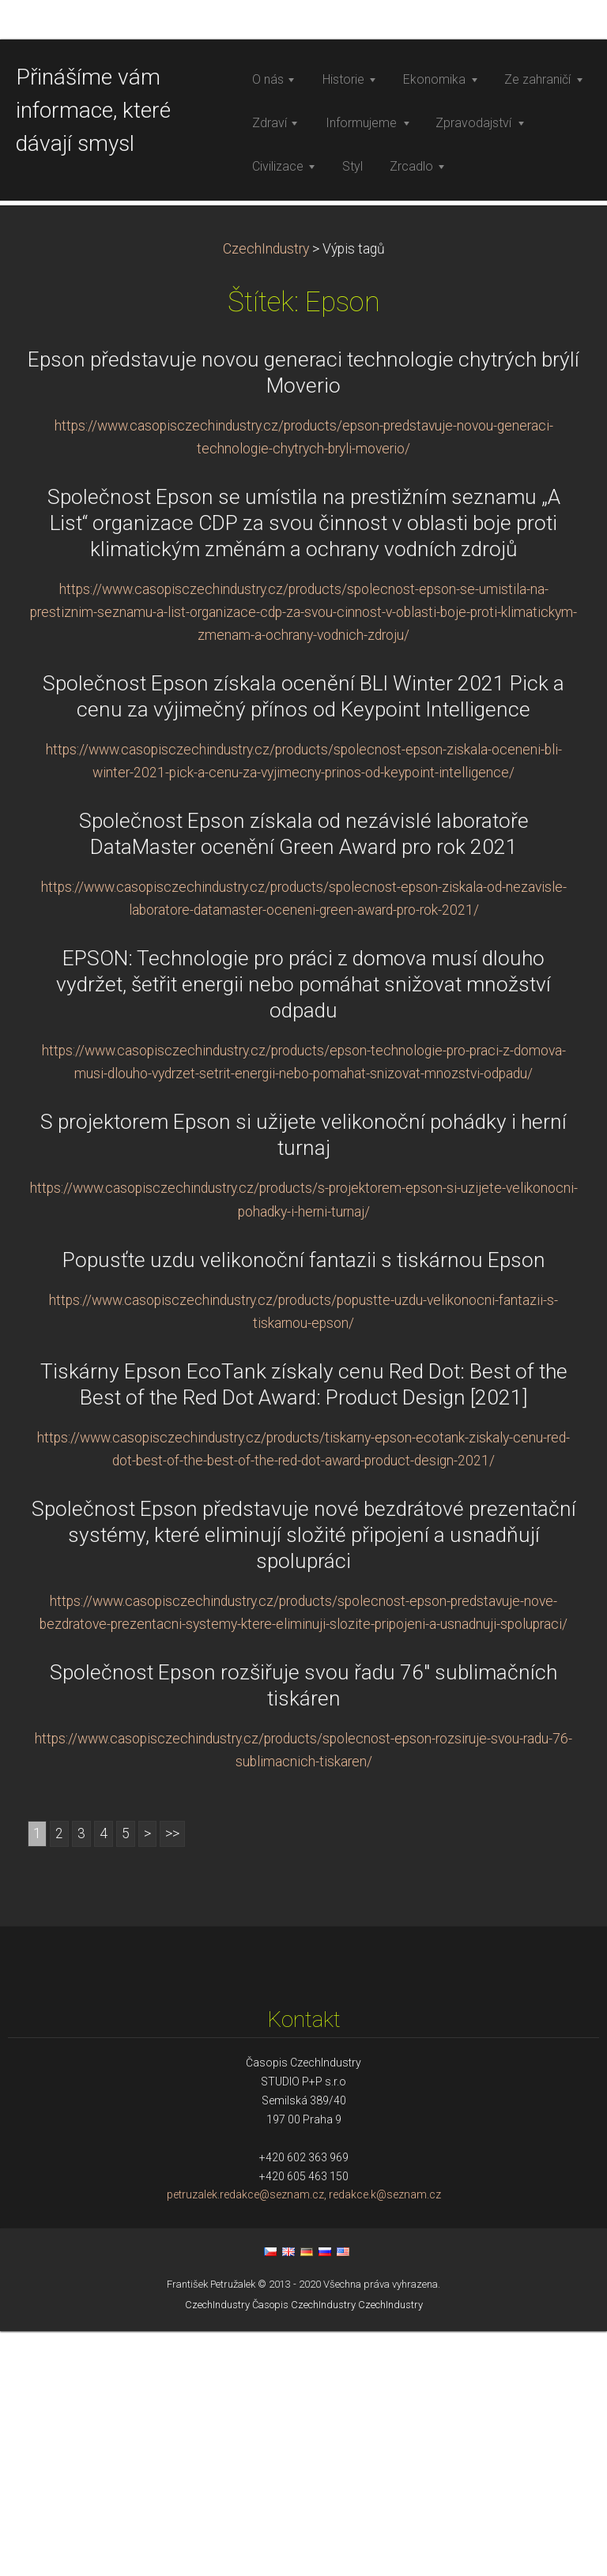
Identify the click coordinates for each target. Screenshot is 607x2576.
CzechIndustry (266, 493)
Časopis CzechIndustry (304, 2549)
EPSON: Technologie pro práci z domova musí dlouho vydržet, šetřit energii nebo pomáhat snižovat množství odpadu (303, 1229)
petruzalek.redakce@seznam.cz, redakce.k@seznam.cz (304, 2439)
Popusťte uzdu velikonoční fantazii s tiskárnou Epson (303, 1504)
